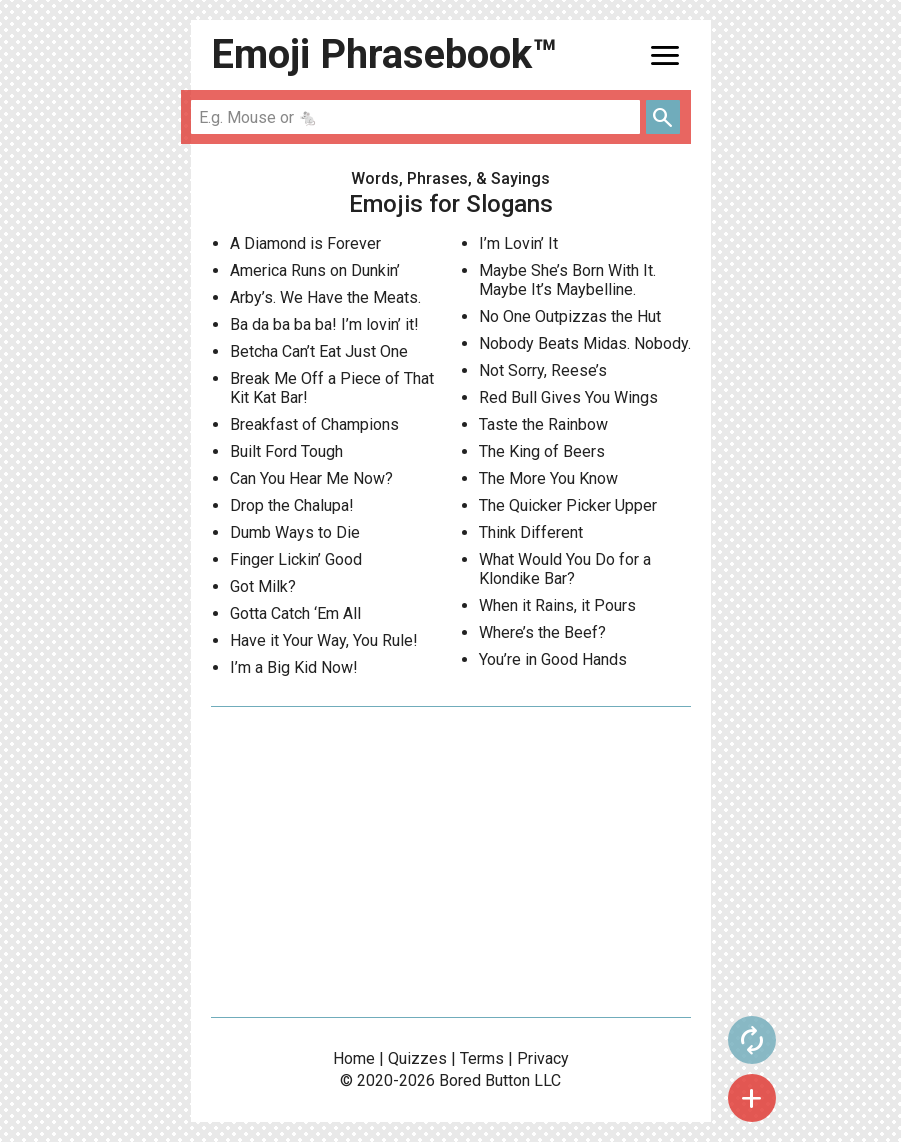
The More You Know (548, 478)
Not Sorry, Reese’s (543, 370)
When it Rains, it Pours (557, 605)
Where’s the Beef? (542, 632)
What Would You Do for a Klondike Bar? (565, 569)
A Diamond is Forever (305, 243)
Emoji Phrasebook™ (384, 54)
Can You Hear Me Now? (311, 478)
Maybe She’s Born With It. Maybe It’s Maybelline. (567, 280)
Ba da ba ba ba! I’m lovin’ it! (324, 324)
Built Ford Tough (286, 451)
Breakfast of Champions (314, 424)
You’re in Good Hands (553, 659)
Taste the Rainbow (543, 424)
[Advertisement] (451, 862)
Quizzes (417, 1058)
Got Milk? (263, 586)
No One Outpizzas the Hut (570, 316)
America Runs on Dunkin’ (315, 270)
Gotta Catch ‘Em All (295, 613)
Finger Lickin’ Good (296, 559)
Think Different (531, 532)
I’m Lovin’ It (518, 243)
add (752, 1098)
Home (354, 1058)
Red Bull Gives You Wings (568, 397)
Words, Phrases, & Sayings (450, 178)
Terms (482, 1058)
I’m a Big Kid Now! (294, 667)
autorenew (752, 1040)
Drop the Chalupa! (292, 505)
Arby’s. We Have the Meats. (325, 297)
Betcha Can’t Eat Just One (319, 351)
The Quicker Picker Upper (568, 505)
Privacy (543, 1058)
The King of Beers (542, 451)
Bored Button (484, 1080)
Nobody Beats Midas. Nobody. (585, 343)
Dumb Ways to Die (295, 532)
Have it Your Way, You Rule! (324, 640)
